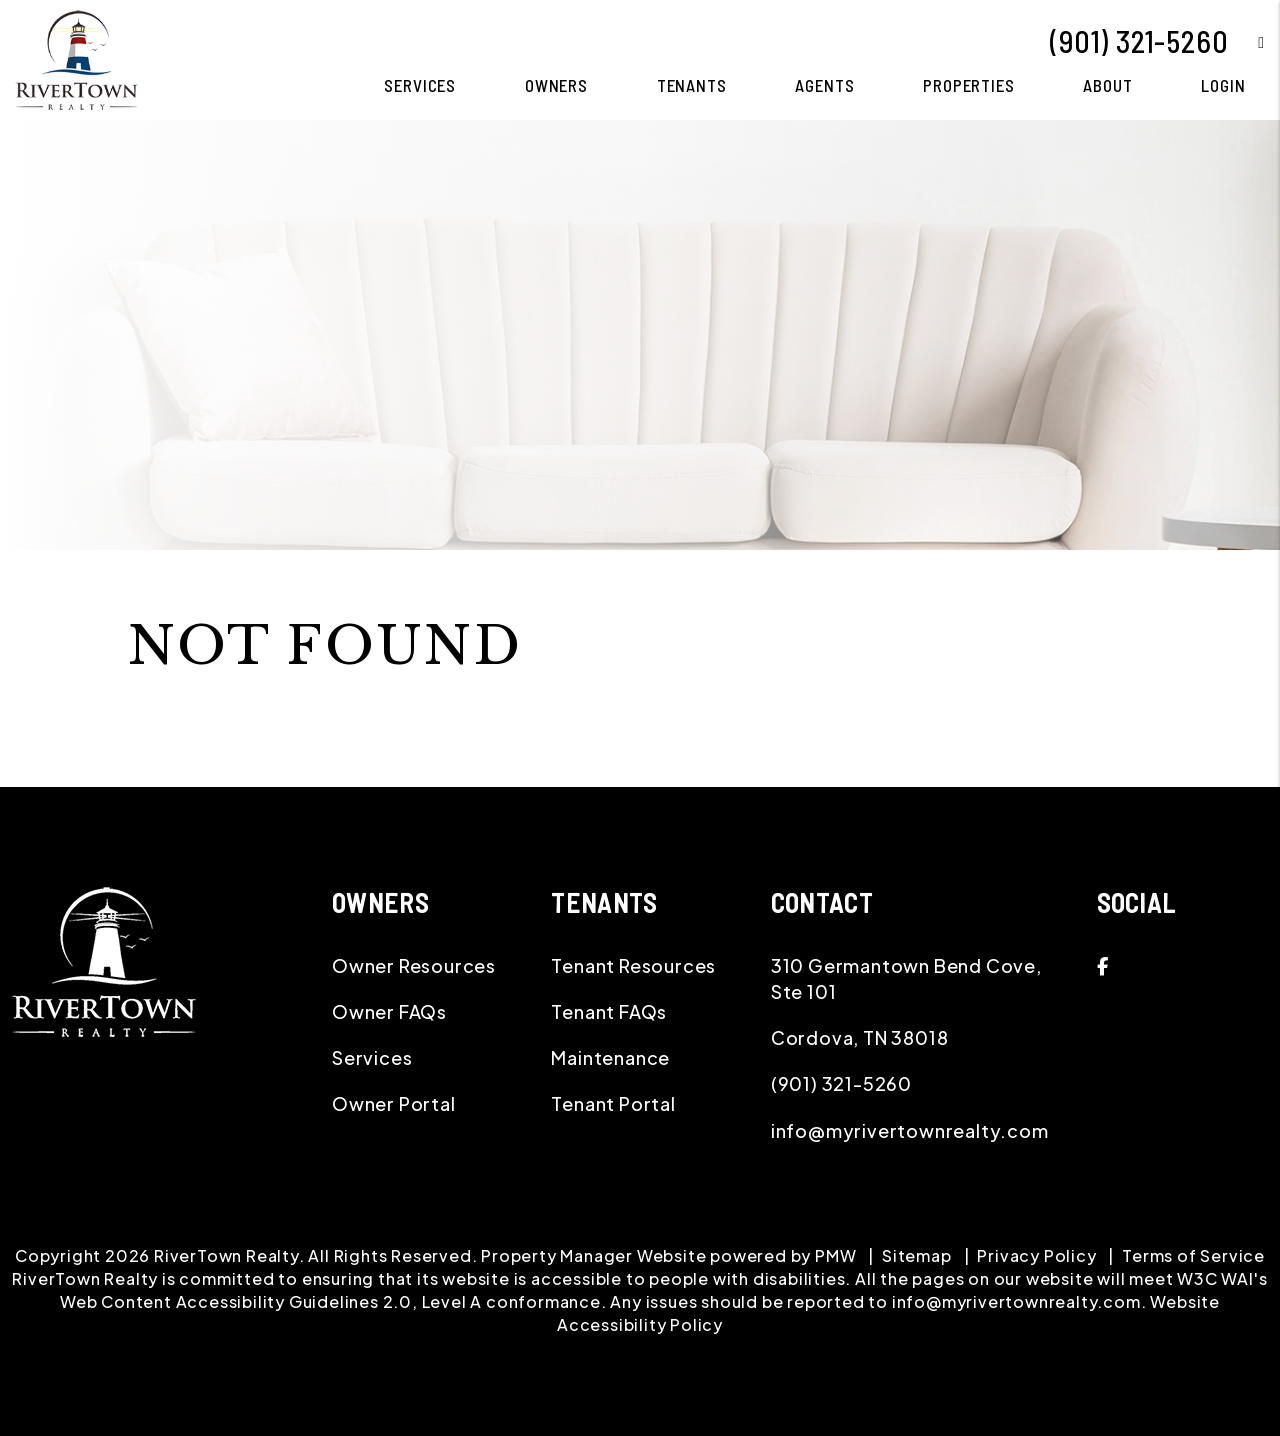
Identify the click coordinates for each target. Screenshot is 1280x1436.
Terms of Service (1193, 1255)
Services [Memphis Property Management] (420, 85)
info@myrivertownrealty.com (910, 1130)
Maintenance (610, 1057)
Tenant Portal (613, 1103)
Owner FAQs (389, 1011)
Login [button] (1223, 85)
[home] (76, 57)
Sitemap (917, 1255)
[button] (1246, 41)
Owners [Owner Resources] (556, 85)
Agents (824, 85)
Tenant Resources (633, 965)
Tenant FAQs (609, 1011)
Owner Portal (394, 1103)
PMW (835, 1255)
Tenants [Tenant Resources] (692, 85)
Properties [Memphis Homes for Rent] (969, 85)
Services (372, 1057)
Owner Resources (414, 965)
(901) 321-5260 (1139, 41)
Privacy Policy (1036, 1255)
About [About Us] (1107, 85)
